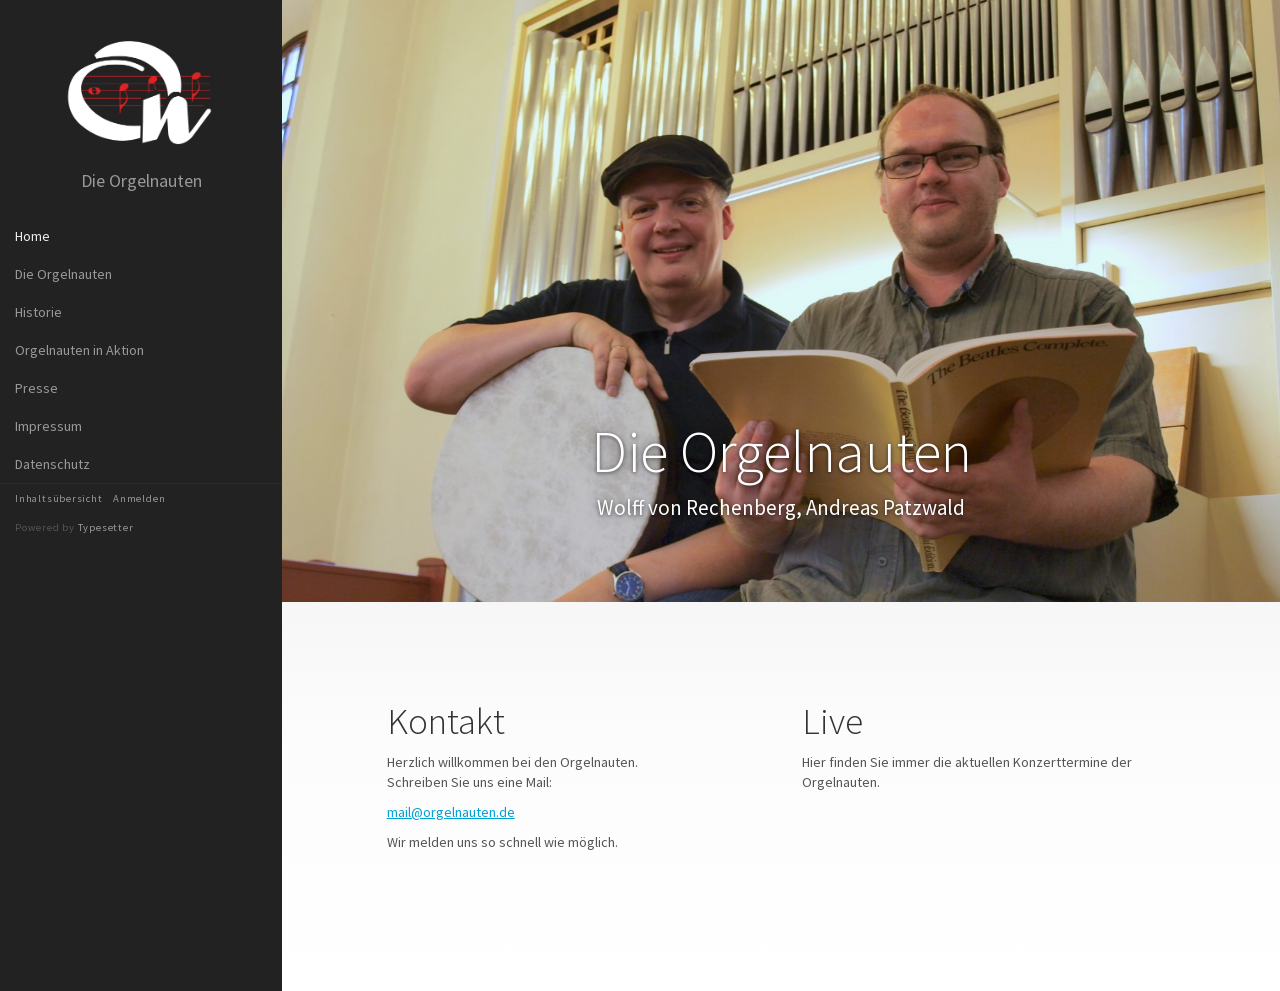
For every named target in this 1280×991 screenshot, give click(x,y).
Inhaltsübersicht (59, 498)
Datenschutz (52, 464)
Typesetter (106, 527)
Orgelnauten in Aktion (79, 350)
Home (32, 236)
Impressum (48, 426)
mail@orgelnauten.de (451, 812)
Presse (36, 388)
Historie (38, 312)
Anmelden (139, 498)
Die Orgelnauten (63, 274)
